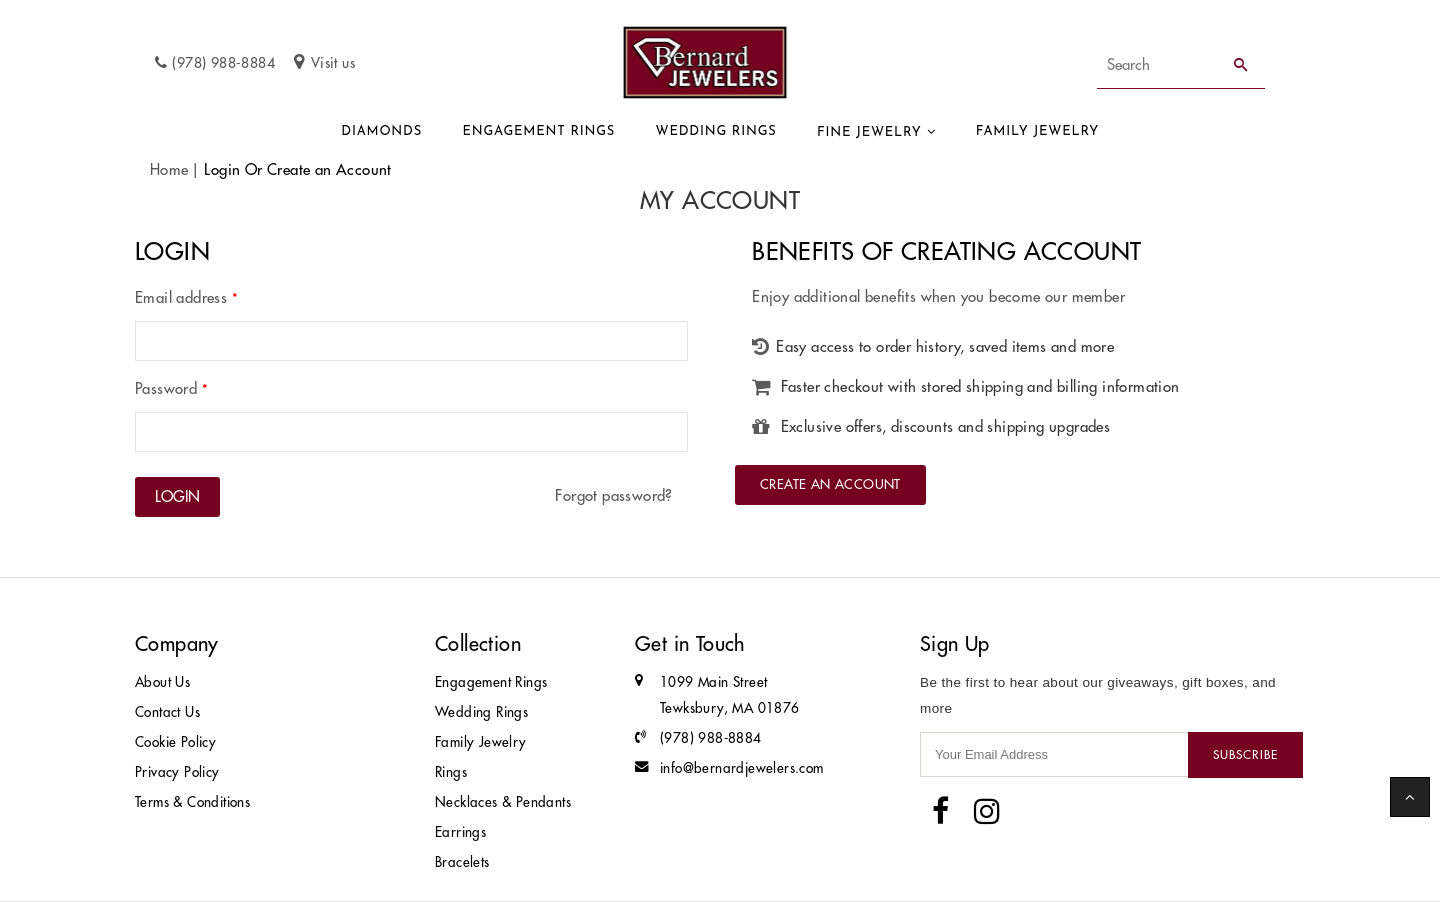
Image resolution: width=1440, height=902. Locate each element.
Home (169, 169)
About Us (162, 682)
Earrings (460, 832)
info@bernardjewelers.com (742, 768)
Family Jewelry (1037, 131)
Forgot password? (613, 495)
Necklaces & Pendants (503, 802)
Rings (451, 772)
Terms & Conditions (192, 802)
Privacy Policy (177, 772)
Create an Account (830, 484)
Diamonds (381, 131)
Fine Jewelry (869, 132)
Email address (186, 297)
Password (171, 388)
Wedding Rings (716, 131)
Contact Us (167, 712)
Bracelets (462, 862)
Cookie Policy (175, 742)
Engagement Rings (538, 131)
